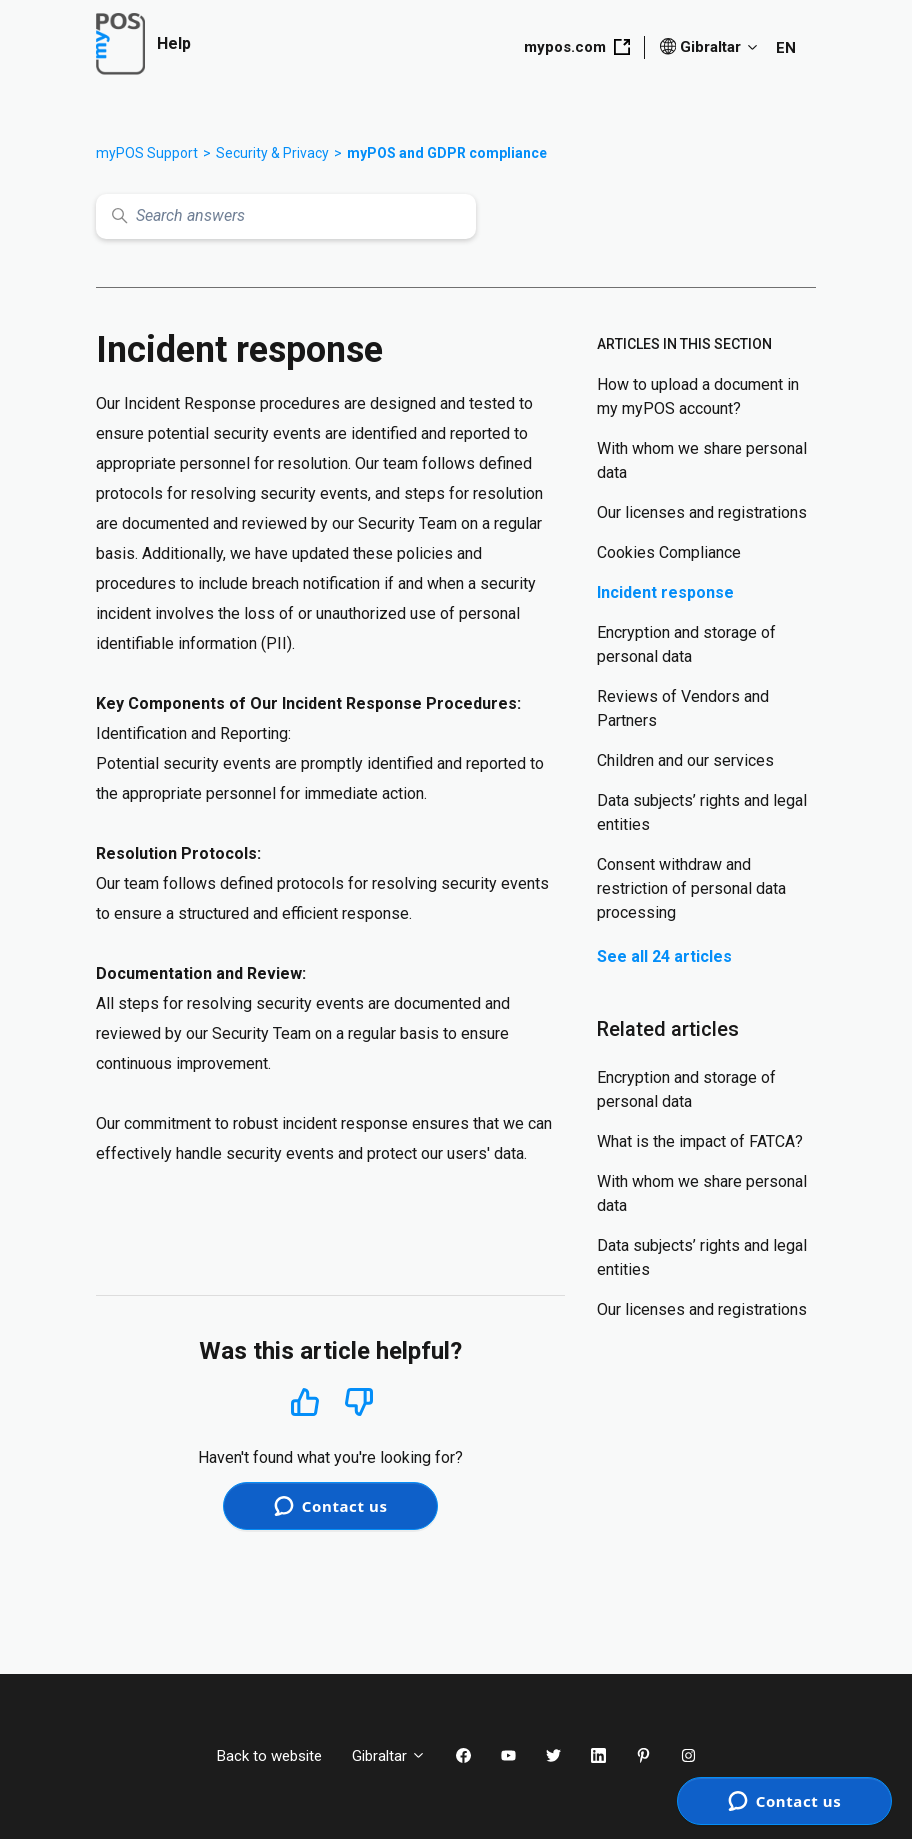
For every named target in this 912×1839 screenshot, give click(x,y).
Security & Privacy (272, 153)
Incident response (665, 592)
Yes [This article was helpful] (305, 1401)
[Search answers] (286, 216)
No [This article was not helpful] (359, 1402)
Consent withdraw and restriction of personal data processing (691, 888)
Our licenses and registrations (702, 512)
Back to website (269, 1756)
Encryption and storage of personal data (686, 644)
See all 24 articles (664, 956)
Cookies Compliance (669, 552)
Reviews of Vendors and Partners (683, 708)
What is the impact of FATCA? (700, 1141)
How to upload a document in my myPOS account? (698, 396)
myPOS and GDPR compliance (447, 153)
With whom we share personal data (702, 460)
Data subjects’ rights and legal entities (702, 812)
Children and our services (685, 760)
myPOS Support (147, 153)
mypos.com (577, 47)
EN (786, 48)
